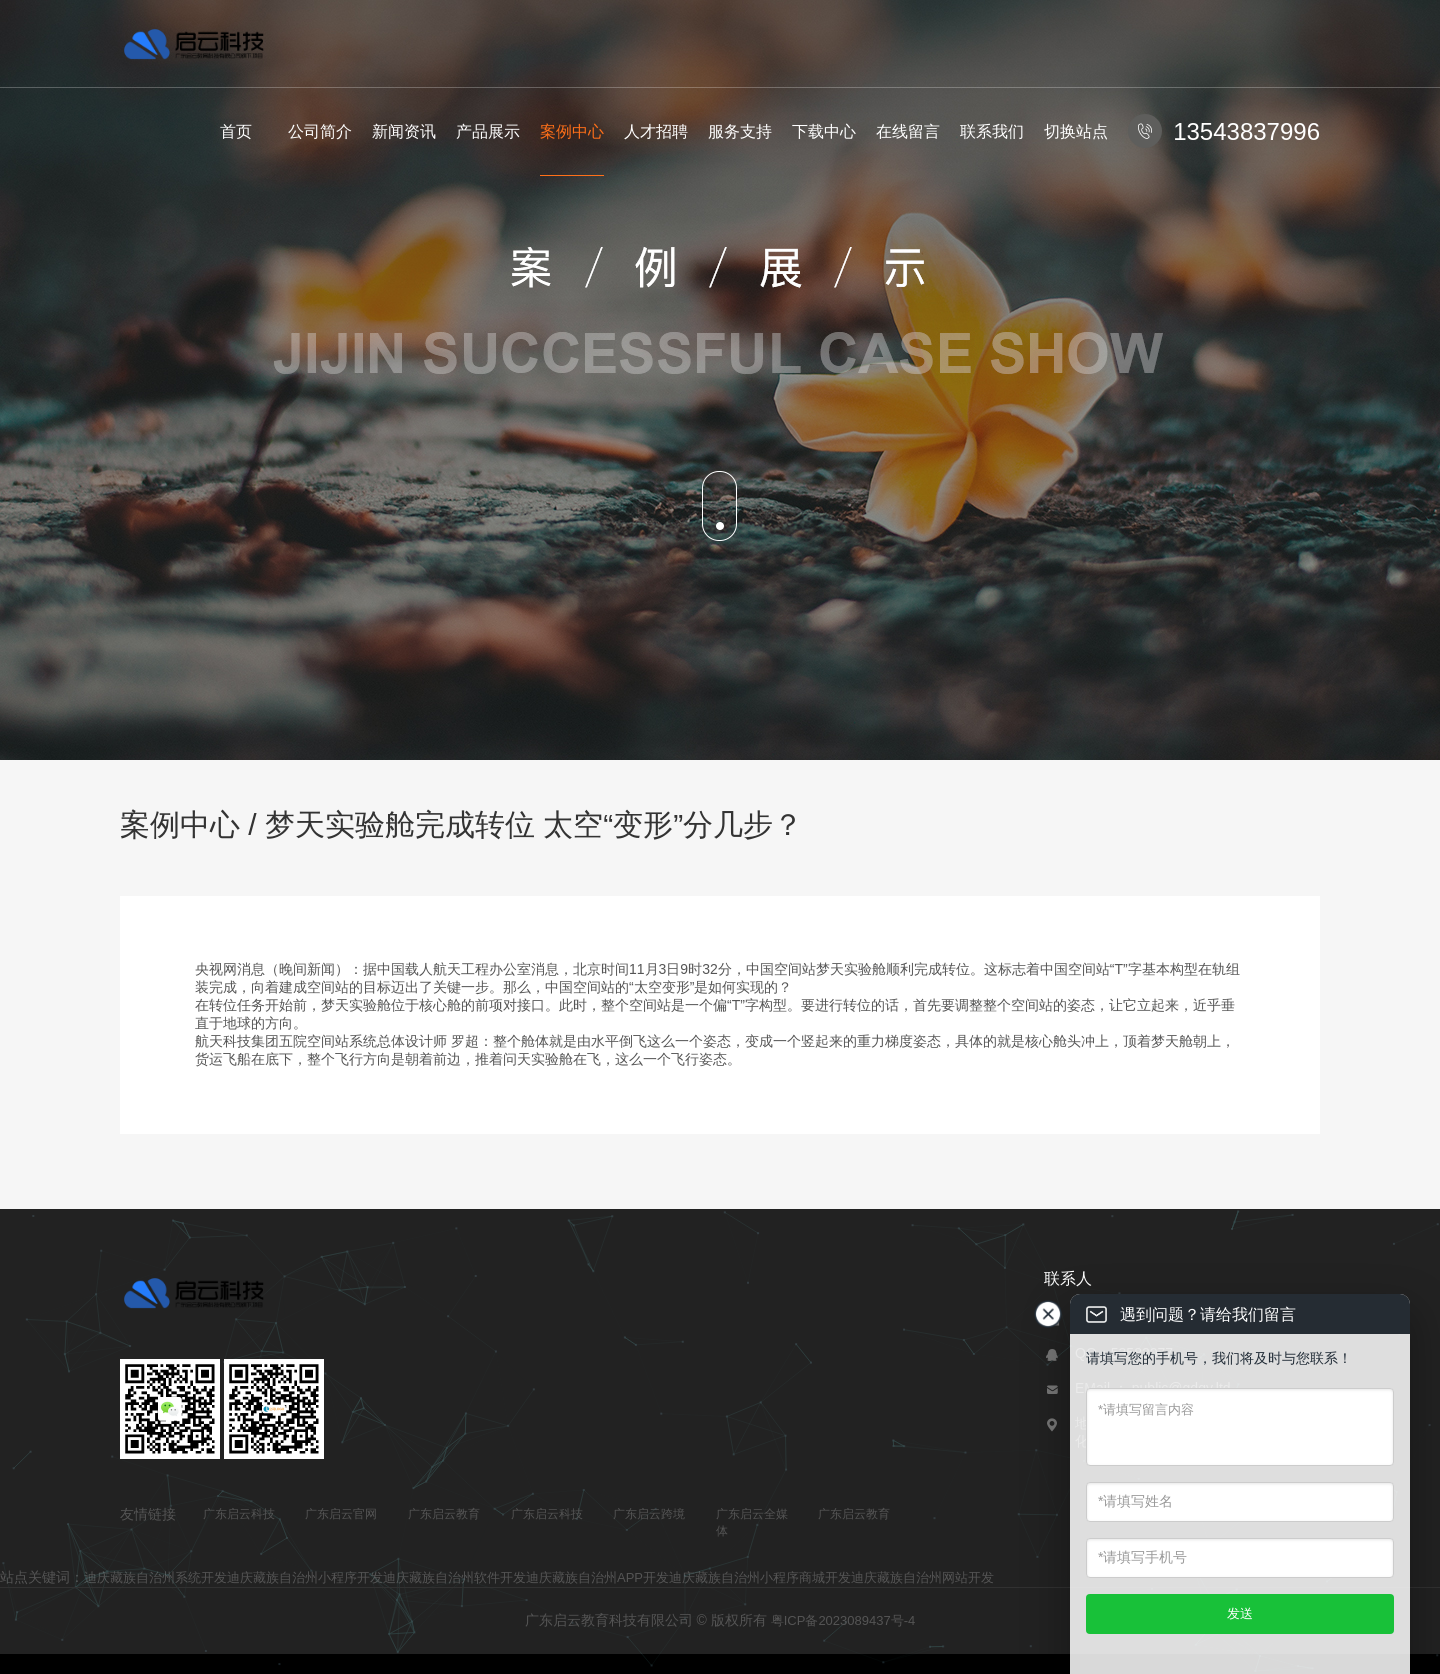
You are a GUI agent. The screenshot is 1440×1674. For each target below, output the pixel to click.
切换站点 (1076, 131)
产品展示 (488, 131)
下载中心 (824, 131)
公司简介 (320, 131)
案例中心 (572, 131)
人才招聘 (656, 131)
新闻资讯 (404, 131)
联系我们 (992, 131)
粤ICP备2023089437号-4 (843, 1620)
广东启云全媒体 (752, 1522)
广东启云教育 (444, 1514)
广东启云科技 (239, 1514)
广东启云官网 (341, 1514)
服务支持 (740, 131)
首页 (236, 131)
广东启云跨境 (649, 1514)
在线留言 (908, 131)
